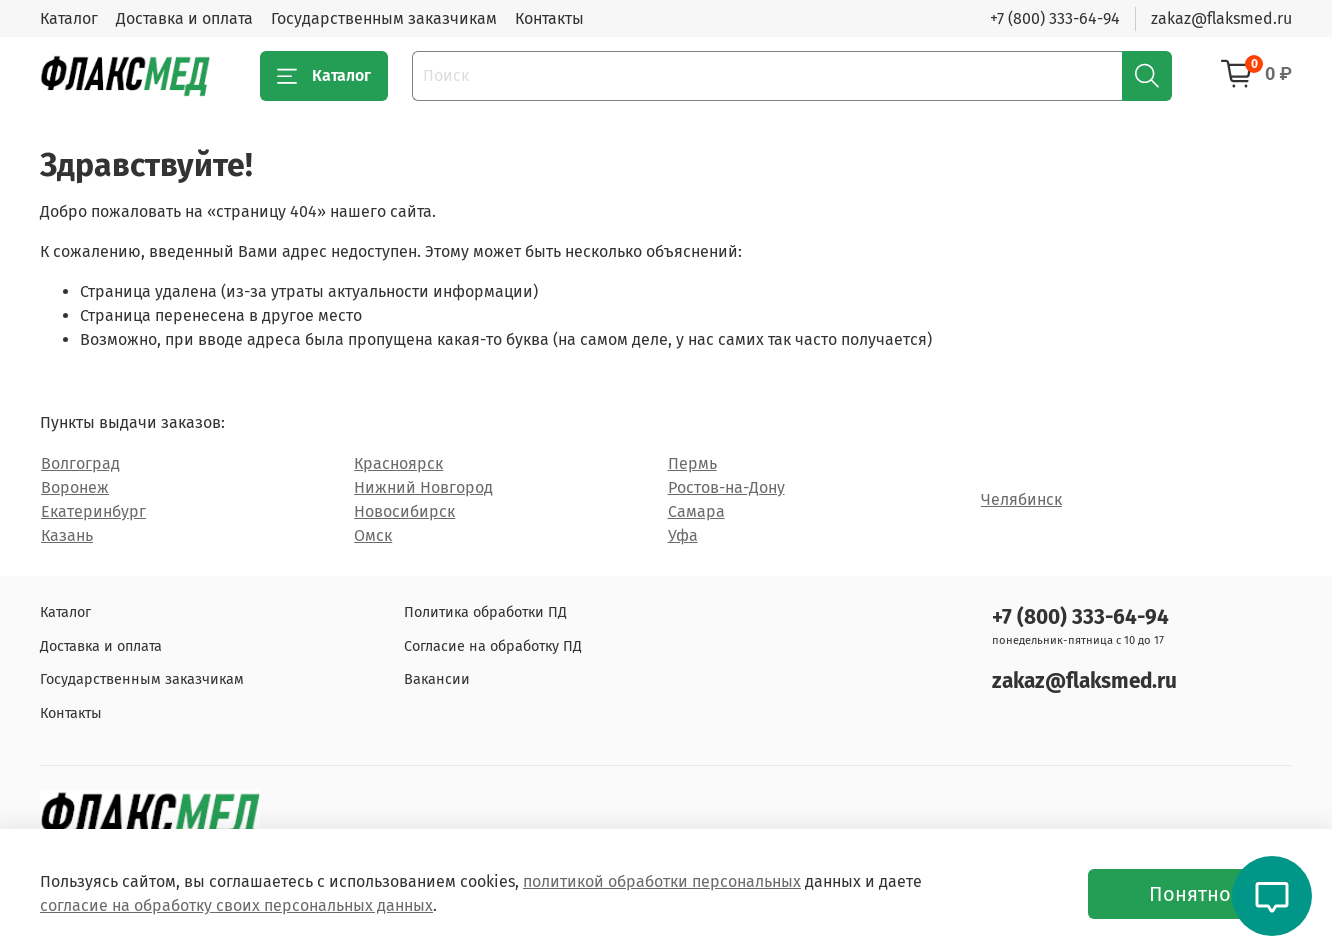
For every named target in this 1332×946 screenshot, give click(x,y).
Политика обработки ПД (485, 612)
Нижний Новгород (423, 487)
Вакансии (437, 679)
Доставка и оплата (184, 18)
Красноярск (398, 463)
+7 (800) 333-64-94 (1055, 18)
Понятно (1190, 894)
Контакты (549, 18)
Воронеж (75, 487)
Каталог (69, 18)
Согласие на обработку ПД (493, 646)
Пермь (692, 463)
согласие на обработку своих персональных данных (236, 905)
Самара (696, 511)
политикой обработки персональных (662, 881)
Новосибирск (404, 511)
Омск (373, 535)
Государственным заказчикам (384, 18)
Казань (67, 535)
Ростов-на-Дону (726, 487)
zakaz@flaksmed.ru (1221, 18)
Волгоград (80, 463)
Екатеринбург (93, 511)
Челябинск (1021, 499)
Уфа (683, 535)
